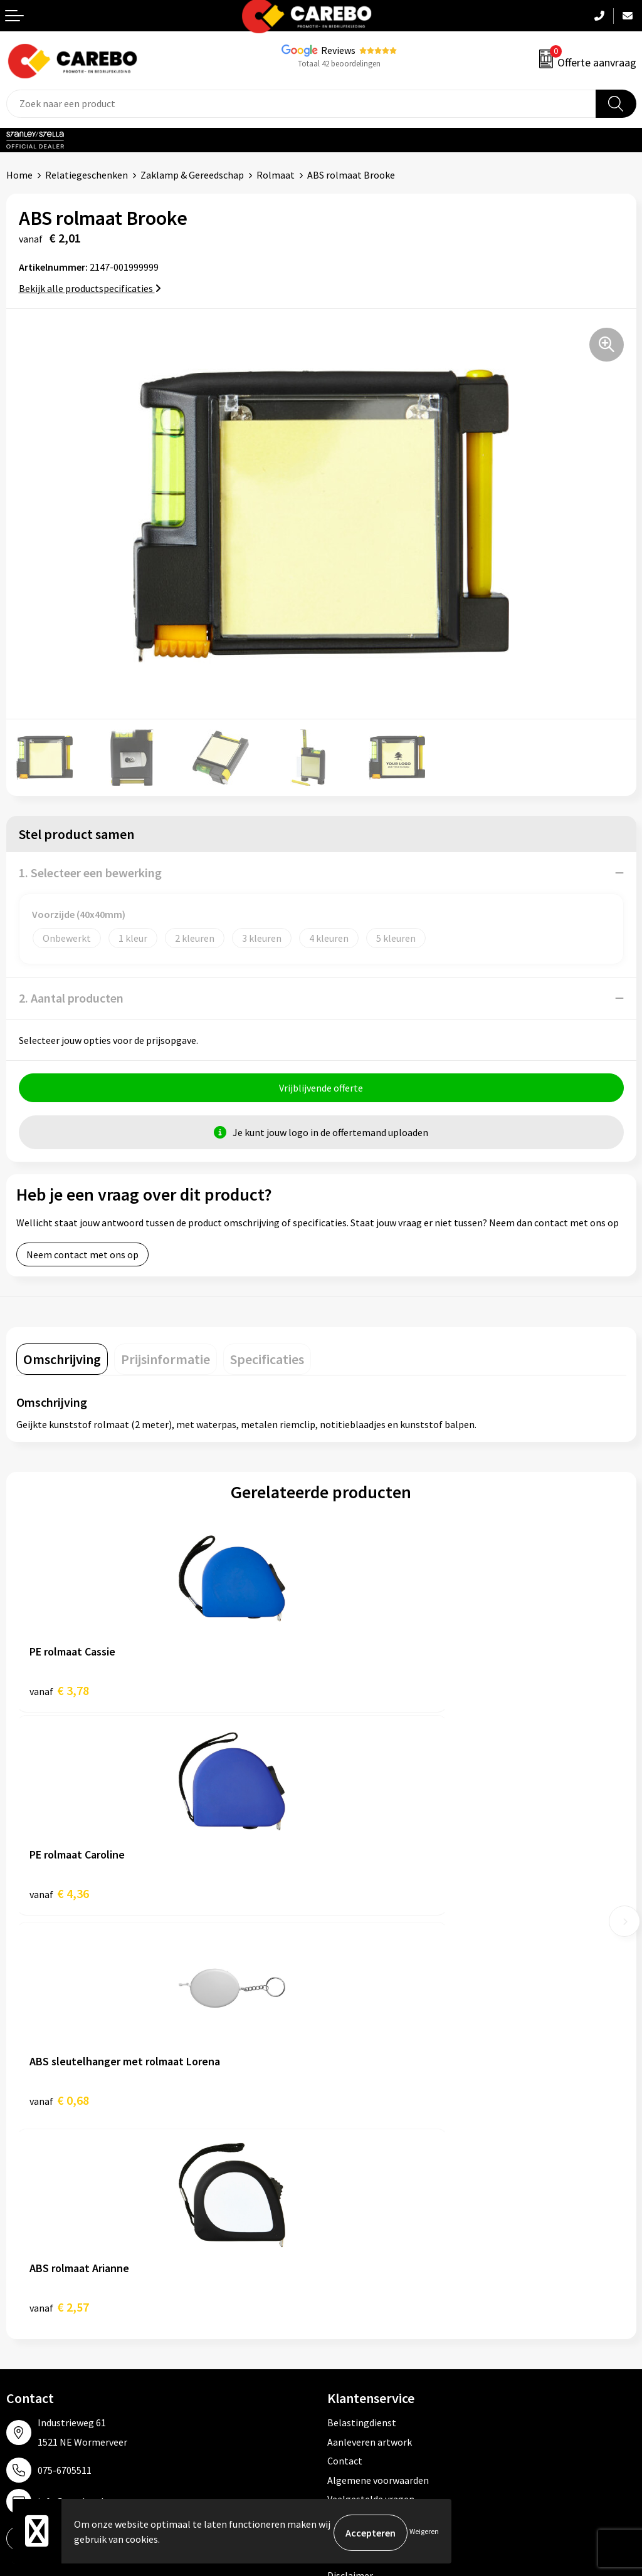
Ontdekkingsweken (47, 2231)
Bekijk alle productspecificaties (90, 288)
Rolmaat (275, 175)
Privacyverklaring (364, 2130)
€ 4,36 (364, 1693)
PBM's (340, 2269)
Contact (344, 2054)
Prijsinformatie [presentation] (165, 1362)
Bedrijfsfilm (32, 2326)
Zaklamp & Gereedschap (192, 175)
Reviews (338, 50)
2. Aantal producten (71, 998)
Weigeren (424, 2532)
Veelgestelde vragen (370, 2092)
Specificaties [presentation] (267, 1362)
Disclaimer (350, 2168)
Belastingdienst (361, 2016)
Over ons (25, 2250)
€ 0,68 (59, 1900)
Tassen (342, 2326)
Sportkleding (355, 2288)
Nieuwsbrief (32, 2345)
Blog (16, 2269)
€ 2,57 (364, 1900)
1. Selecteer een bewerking (90, 872)
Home (19, 175)
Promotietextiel (362, 2231)
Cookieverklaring (364, 2111)
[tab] (62, 1362)
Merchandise (33, 2307)
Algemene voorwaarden (378, 2073)
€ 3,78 (59, 1693)
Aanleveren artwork (369, 2034)
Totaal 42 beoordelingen (339, 63)
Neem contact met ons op (82, 1257)
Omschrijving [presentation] (62, 1362)
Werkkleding (354, 2250)
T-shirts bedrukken (47, 2288)
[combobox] (301, 104)
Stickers (344, 2345)
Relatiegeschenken (86, 175)
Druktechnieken (361, 2149)
